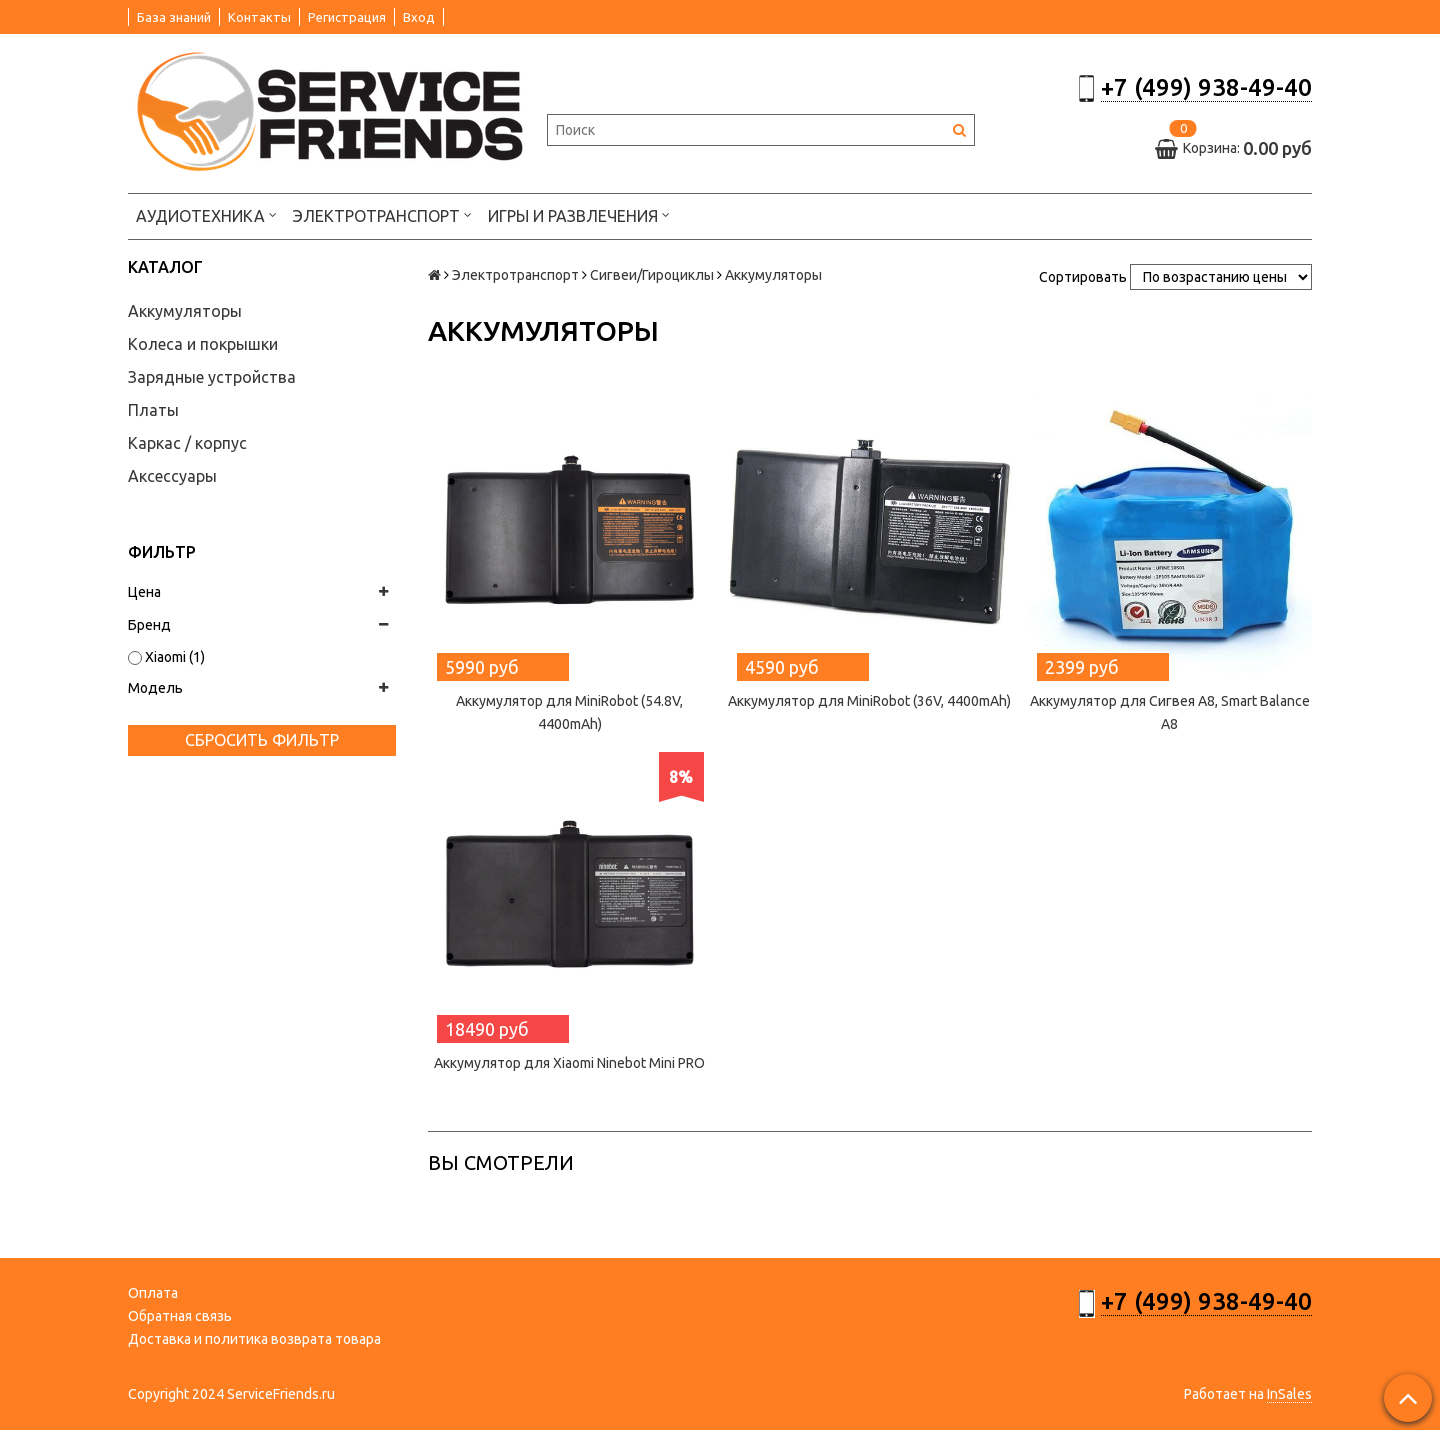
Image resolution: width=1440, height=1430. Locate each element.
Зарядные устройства (212, 377)
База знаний (174, 17)
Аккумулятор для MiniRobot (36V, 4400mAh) (869, 701)
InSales (1289, 1394)
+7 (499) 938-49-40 (1206, 87)
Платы (153, 410)
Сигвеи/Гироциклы (652, 275)
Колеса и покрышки (203, 344)
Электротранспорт (382, 214)
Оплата (153, 1293)
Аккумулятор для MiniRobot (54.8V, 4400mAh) (569, 712)
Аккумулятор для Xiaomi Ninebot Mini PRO (569, 1063)
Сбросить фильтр (262, 740)
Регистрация (347, 17)
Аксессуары (172, 476)
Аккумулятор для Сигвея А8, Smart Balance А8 (1170, 712)
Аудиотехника (206, 214)
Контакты (259, 17)
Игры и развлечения (579, 214)
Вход (419, 17)
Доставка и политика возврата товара (254, 1339)
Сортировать (1083, 277)
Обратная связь (180, 1316)
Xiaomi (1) (166, 657)
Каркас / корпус (187, 443)
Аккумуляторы (185, 311)
